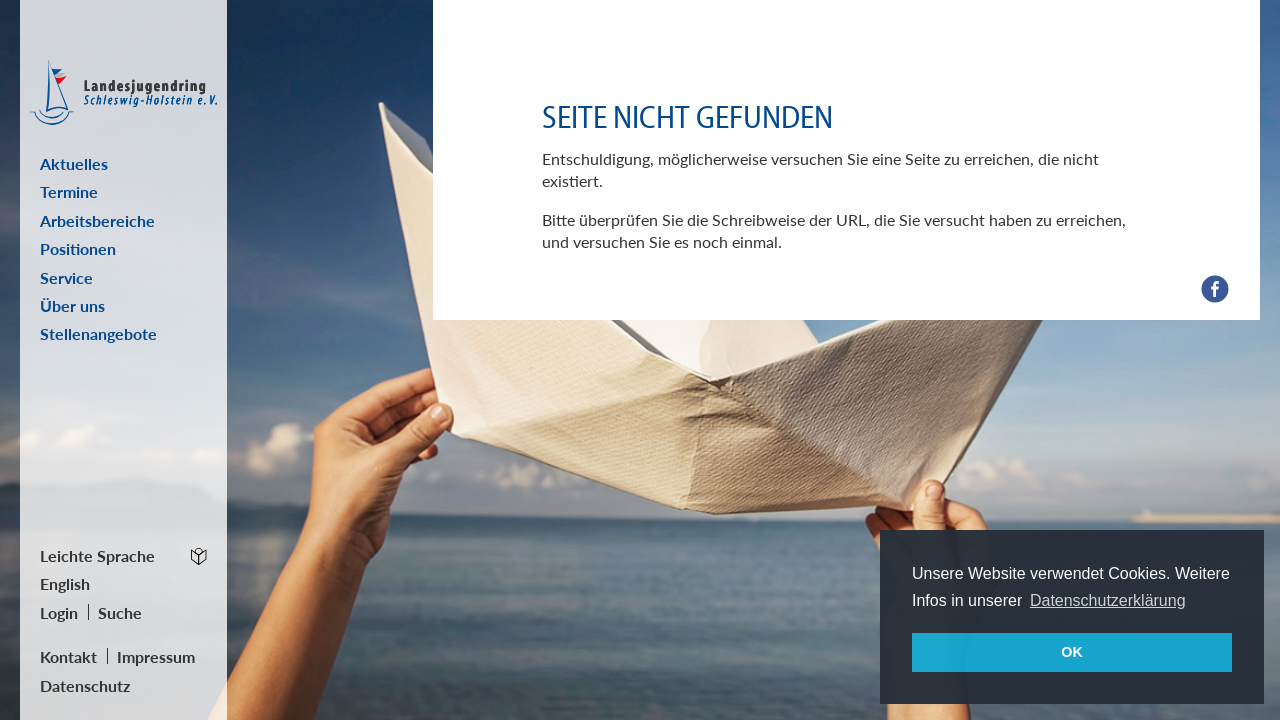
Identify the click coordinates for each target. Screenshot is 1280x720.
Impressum (156, 656)
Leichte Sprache (97, 555)
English (65, 583)
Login (59, 612)
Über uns (72, 305)
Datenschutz (85, 685)
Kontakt (68, 656)
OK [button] (1072, 652)
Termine (69, 191)
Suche (120, 612)
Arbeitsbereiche (97, 220)
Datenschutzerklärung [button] (1108, 600)
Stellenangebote (98, 333)
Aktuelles (74, 163)
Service (66, 277)
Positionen (78, 248)
